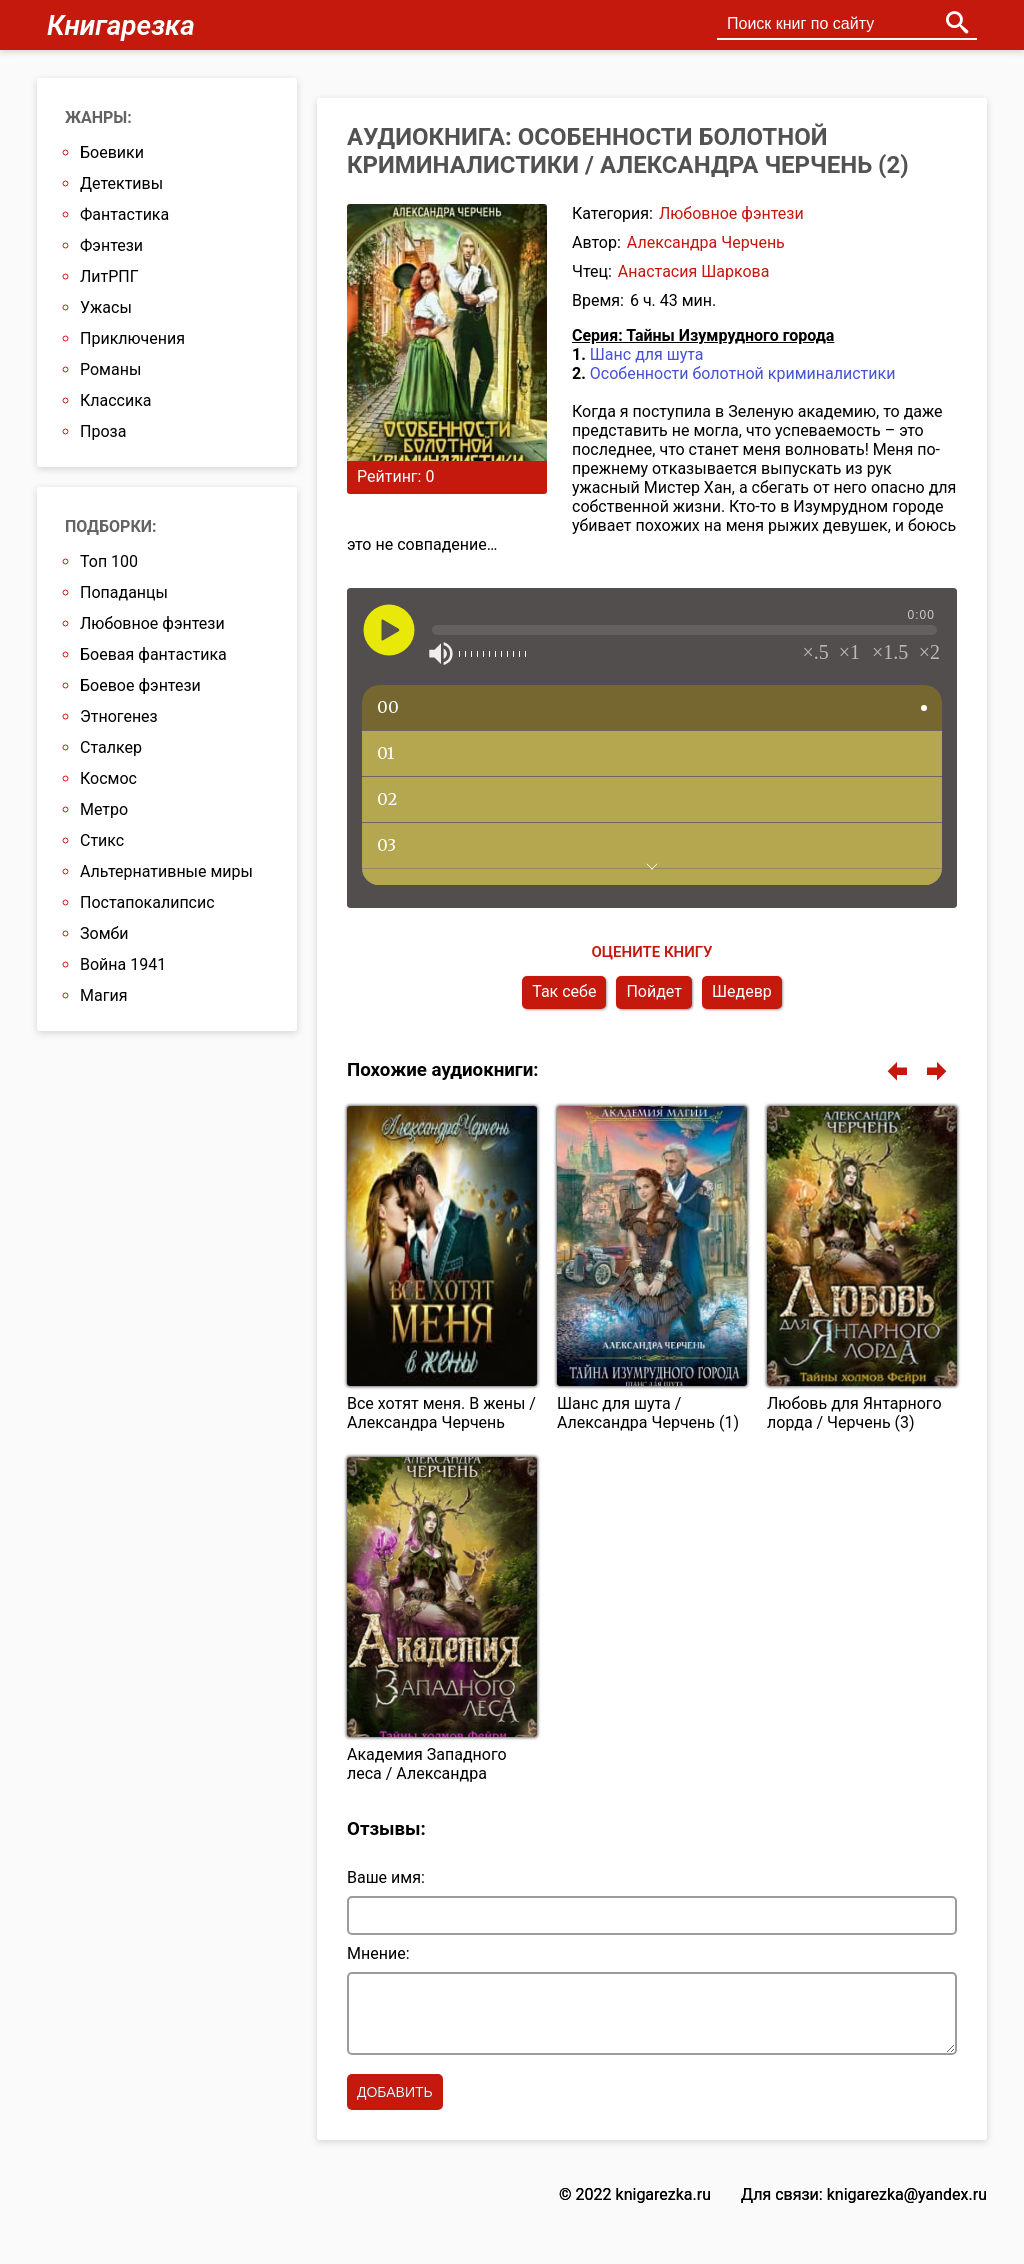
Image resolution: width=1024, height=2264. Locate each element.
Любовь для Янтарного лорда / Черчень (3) (854, 1413)
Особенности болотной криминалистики (743, 373)
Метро (104, 809)
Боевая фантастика (153, 654)
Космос (108, 778)
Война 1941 (123, 964)
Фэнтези (111, 245)
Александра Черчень (706, 242)
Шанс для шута (647, 354)
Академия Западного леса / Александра (427, 1764)
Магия (103, 995)
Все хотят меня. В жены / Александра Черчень (441, 1413)
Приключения (132, 338)
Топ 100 (109, 561)
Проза (103, 431)
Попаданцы (124, 592)
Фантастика (124, 214)
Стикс (102, 840)
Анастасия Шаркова (694, 271)
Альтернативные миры (166, 871)
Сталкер (111, 747)
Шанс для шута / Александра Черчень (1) (648, 1413)
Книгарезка (121, 25)
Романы (110, 369)
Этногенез (119, 716)
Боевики (112, 152)
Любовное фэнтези (731, 213)
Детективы (121, 183)
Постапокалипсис (147, 902)
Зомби (104, 933)
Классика (116, 400)
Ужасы (106, 307)
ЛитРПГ (109, 276)
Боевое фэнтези (140, 685)
